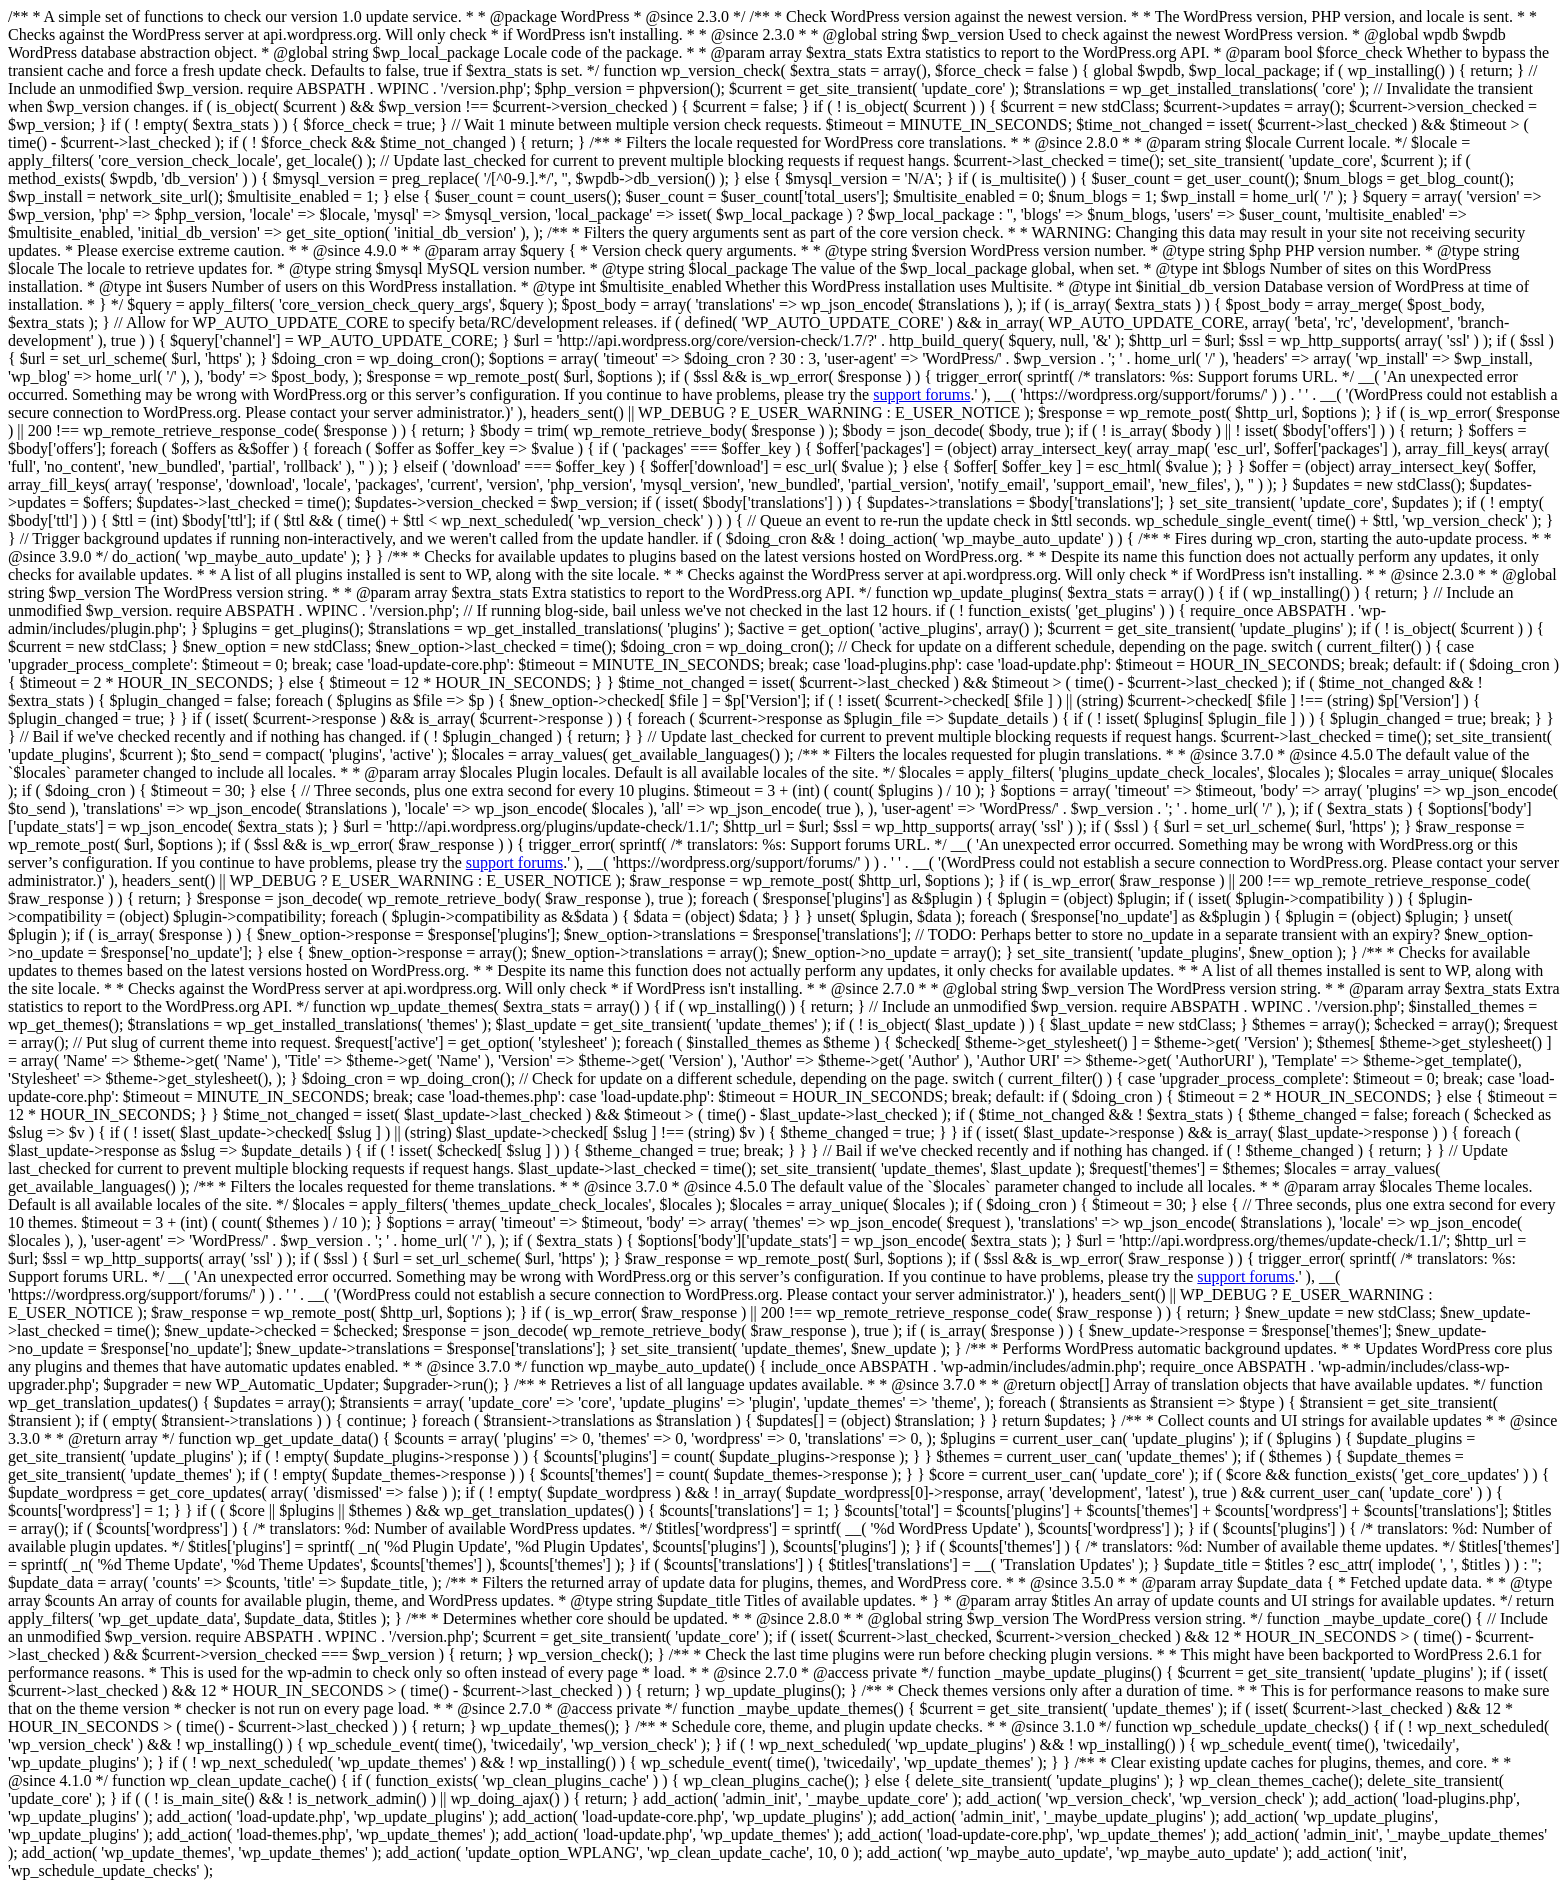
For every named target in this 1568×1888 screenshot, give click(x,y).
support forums (921, 394)
